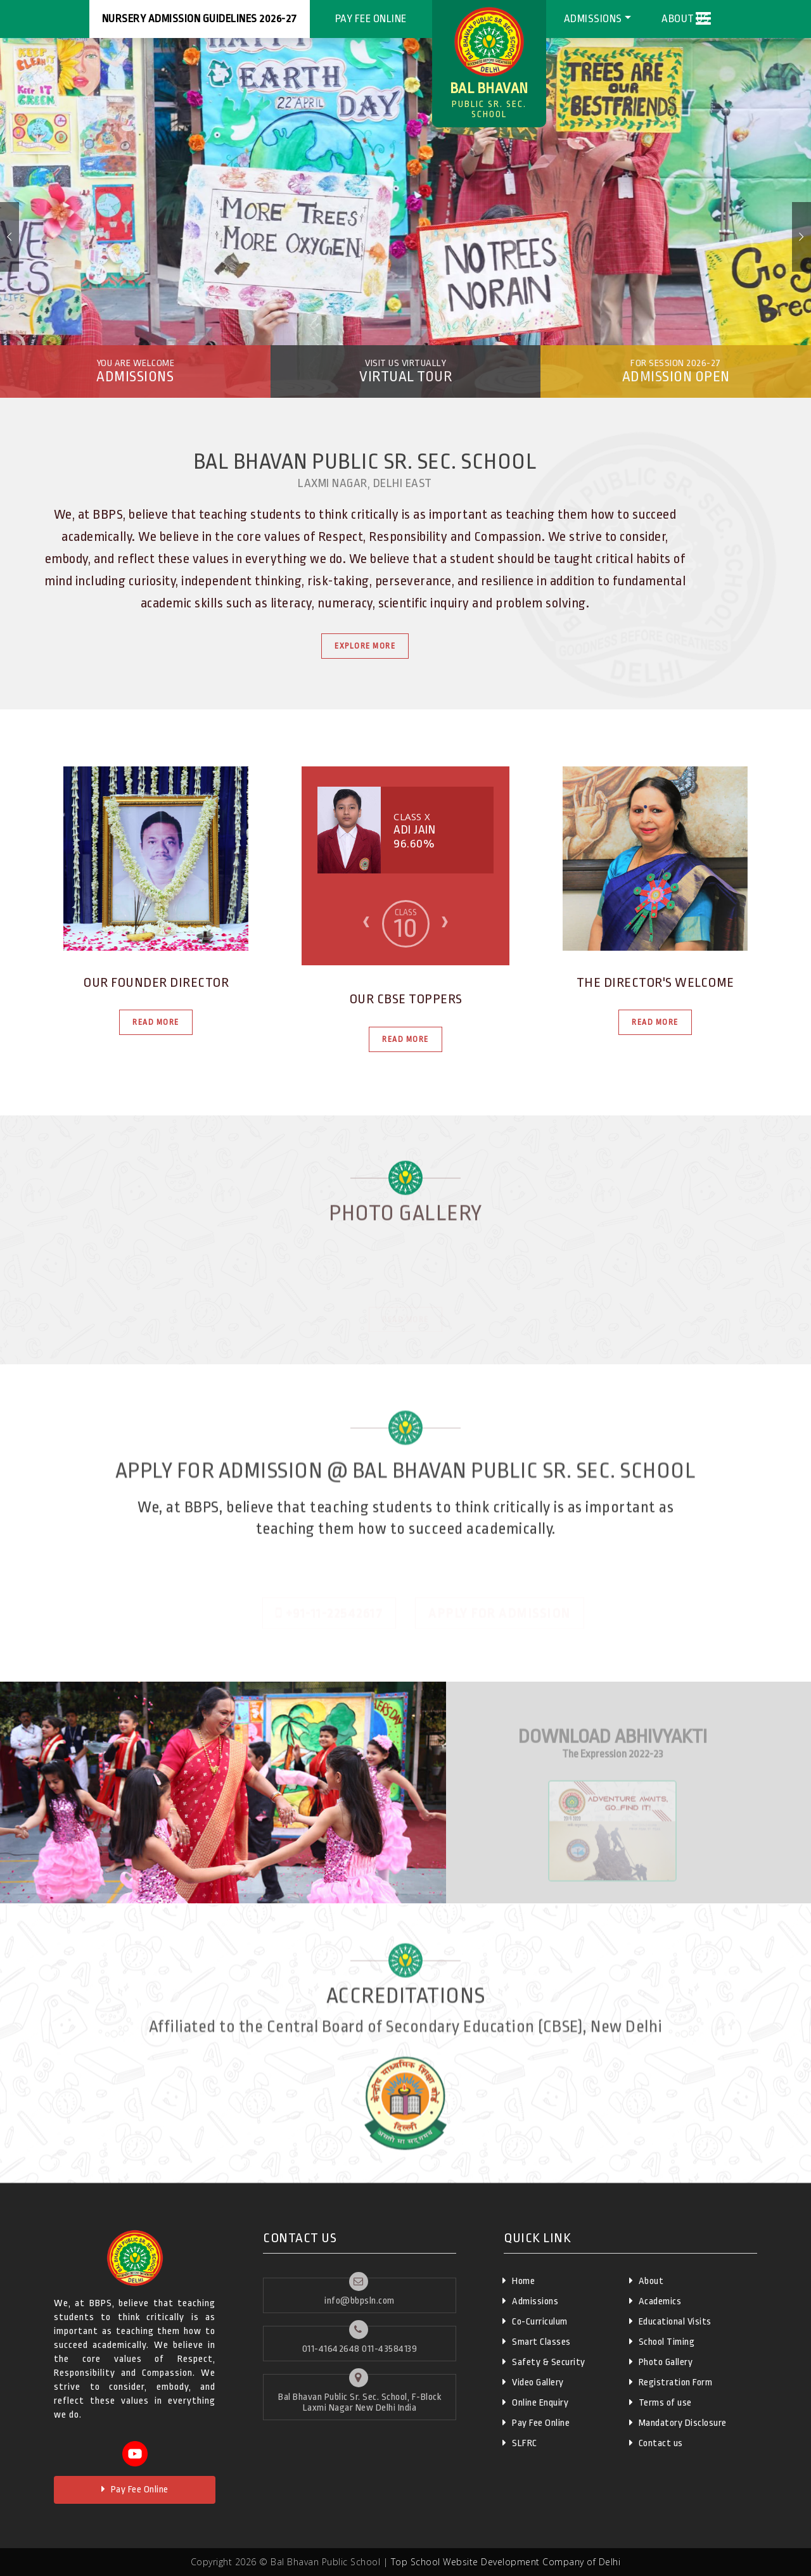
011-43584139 (389, 2349)
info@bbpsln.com (359, 2300)
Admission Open (676, 371)
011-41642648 (331, 2349)
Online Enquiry (535, 2402)
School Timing (662, 2341)
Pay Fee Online (371, 19)
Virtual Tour (406, 371)
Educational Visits (670, 2321)
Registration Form (671, 2382)
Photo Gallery (661, 2362)
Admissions (593, 19)
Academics (655, 2301)
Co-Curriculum (535, 2321)
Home (518, 2281)
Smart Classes (536, 2341)
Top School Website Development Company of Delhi (506, 2562)
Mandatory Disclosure (678, 2422)
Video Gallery (533, 2382)
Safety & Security (543, 2362)
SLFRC (519, 2443)
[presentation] (366, 921)
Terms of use (660, 2402)
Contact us (656, 2443)
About (646, 2281)
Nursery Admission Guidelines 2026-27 (199, 19)
